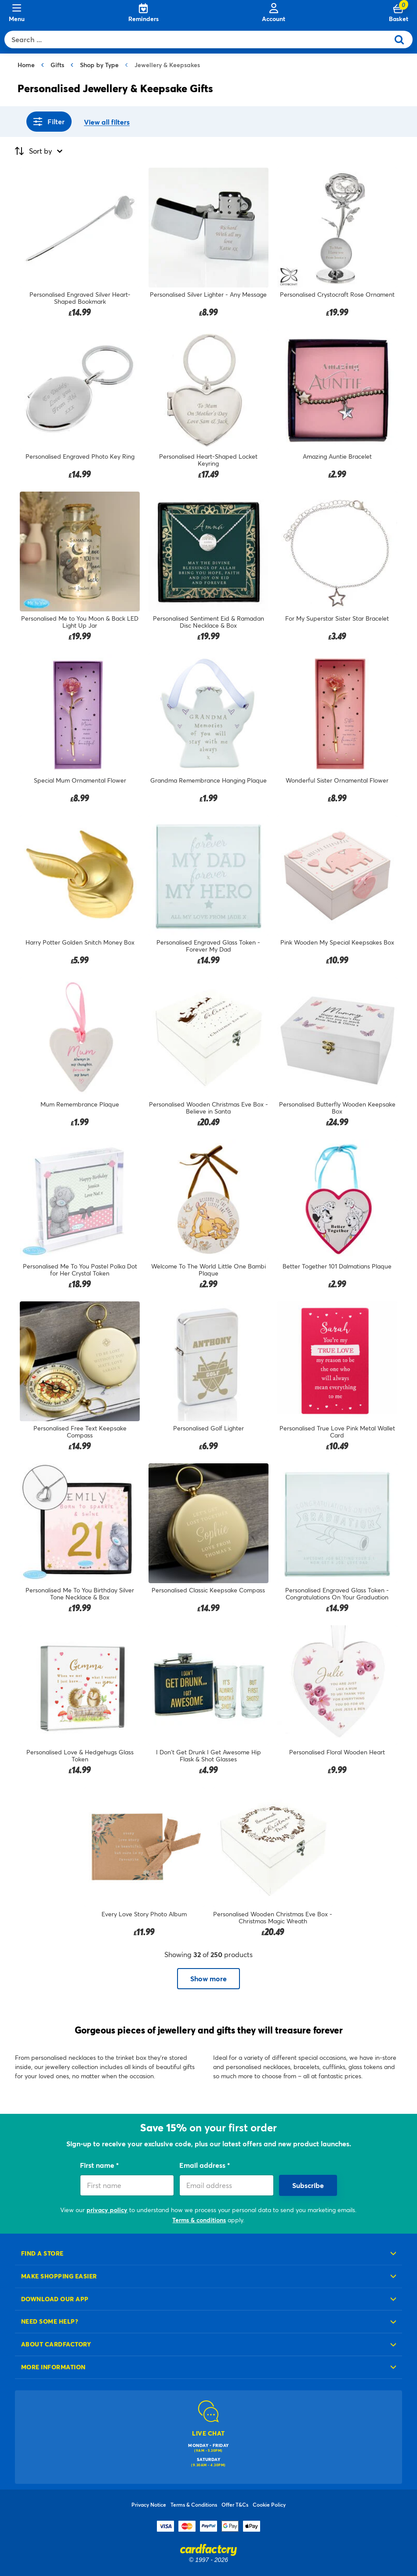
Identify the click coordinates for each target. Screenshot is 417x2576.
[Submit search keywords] (403, 39)
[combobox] (198, 39)
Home (26, 65)
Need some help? (49, 2321)
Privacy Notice (148, 2504)
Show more (208, 1978)
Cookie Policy (269, 2504)
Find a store (42, 2253)
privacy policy (107, 2210)
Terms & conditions (199, 2220)
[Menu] (17, 13)
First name (98, 2165)
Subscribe (308, 2185)
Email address (203, 2165)
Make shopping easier (59, 2276)
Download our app (55, 2299)
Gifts (57, 65)
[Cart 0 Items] (398, 13)
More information (53, 2367)
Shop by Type (99, 65)
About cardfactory (56, 2344)
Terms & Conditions (193, 2504)
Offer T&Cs (234, 2504)
